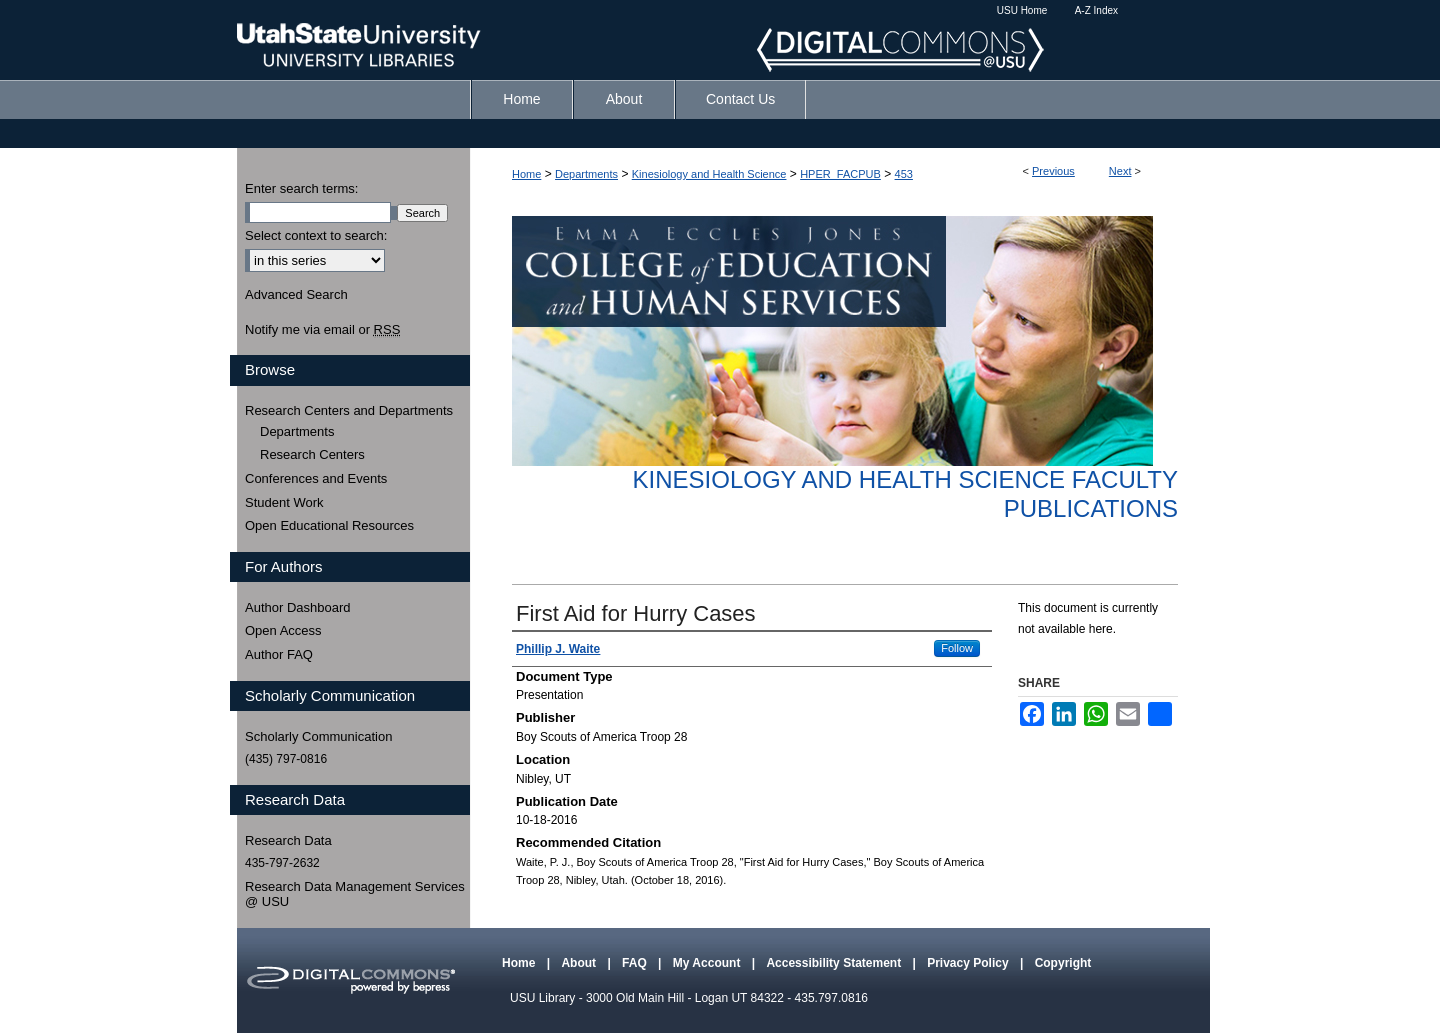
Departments (586, 174)
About (580, 963)
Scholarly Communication (318, 736)
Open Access (283, 630)
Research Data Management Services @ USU (355, 894)
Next (1120, 171)
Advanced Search (296, 294)
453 (904, 174)
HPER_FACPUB (840, 174)
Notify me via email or (322, 330)
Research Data (288, 840)
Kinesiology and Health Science (709, 174)
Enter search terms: (301, 188)
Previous (1053, 171)
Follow (957, 648)
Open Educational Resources (329, 525)
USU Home (1022, 10)
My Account (708, 963)
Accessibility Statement (835, 963)
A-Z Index (1096, 10)
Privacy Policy (969, 963)
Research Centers (312, 454)
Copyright (1063, 963)
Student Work (284, 502)
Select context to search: (316, 235)
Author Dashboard (298, 607)
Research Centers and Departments (349, 410)
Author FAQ (279, 654)
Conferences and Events (316, 478)
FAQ (636, 963)
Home (526, 174)
